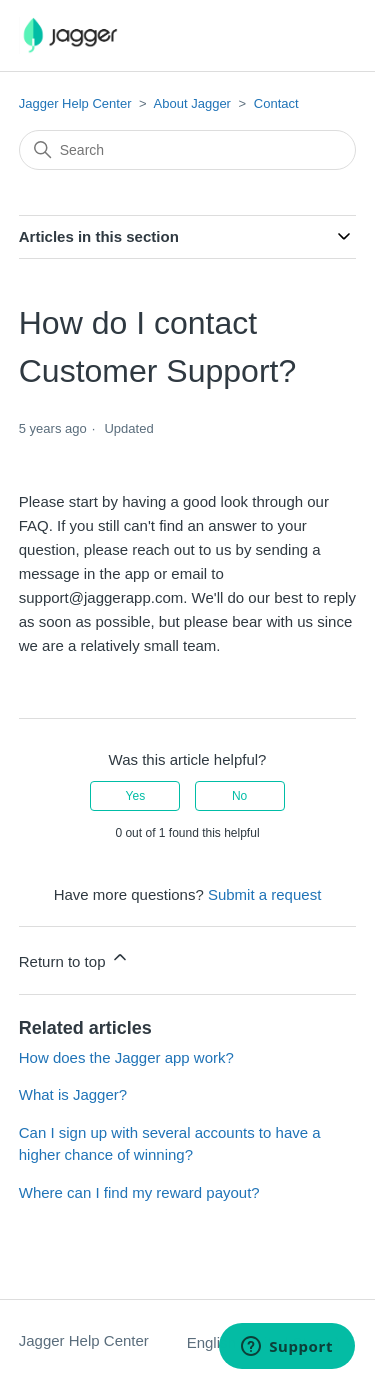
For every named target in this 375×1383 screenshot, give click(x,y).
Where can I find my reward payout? (139, 1192)
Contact (276, 103)
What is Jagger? (73, 1094)
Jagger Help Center (75, 103)
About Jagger (192, 103)
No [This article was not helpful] (239, 796)
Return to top (74, 958)
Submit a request (264, 894)
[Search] (188, 150)
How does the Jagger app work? (126, 1057)
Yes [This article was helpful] (136, 796)
